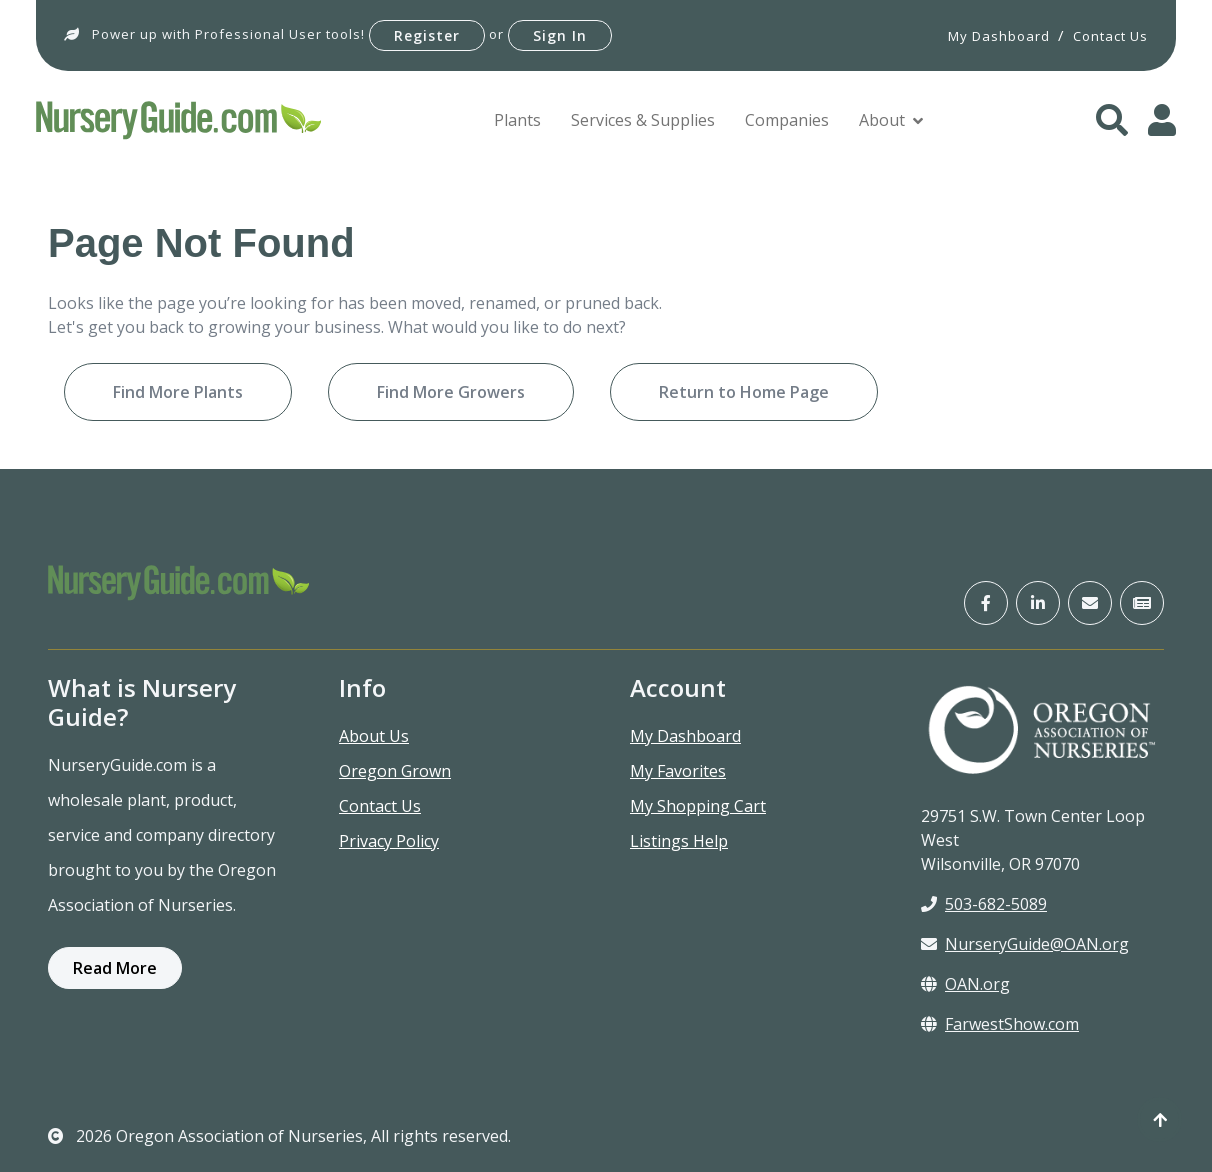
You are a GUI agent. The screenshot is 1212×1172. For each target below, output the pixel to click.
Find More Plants (178, 392)
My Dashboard (685, 736)
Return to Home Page (744, 392)
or (496, 34)
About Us (374, 736)
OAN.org (965, 984)
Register (427, 35)
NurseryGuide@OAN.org (1025, 944)
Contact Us (380, 806)
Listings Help (679, 841)
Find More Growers (451, 392)
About (882, 120)
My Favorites (678, 771)
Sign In (560, 35)
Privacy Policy (389, 841)
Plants (517, 120)
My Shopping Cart (698, 806)
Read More (115, 968)
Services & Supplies (643, 120)
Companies (787, 120)
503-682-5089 (984, 904)
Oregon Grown (395, 771)
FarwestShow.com (1000, 1024)
